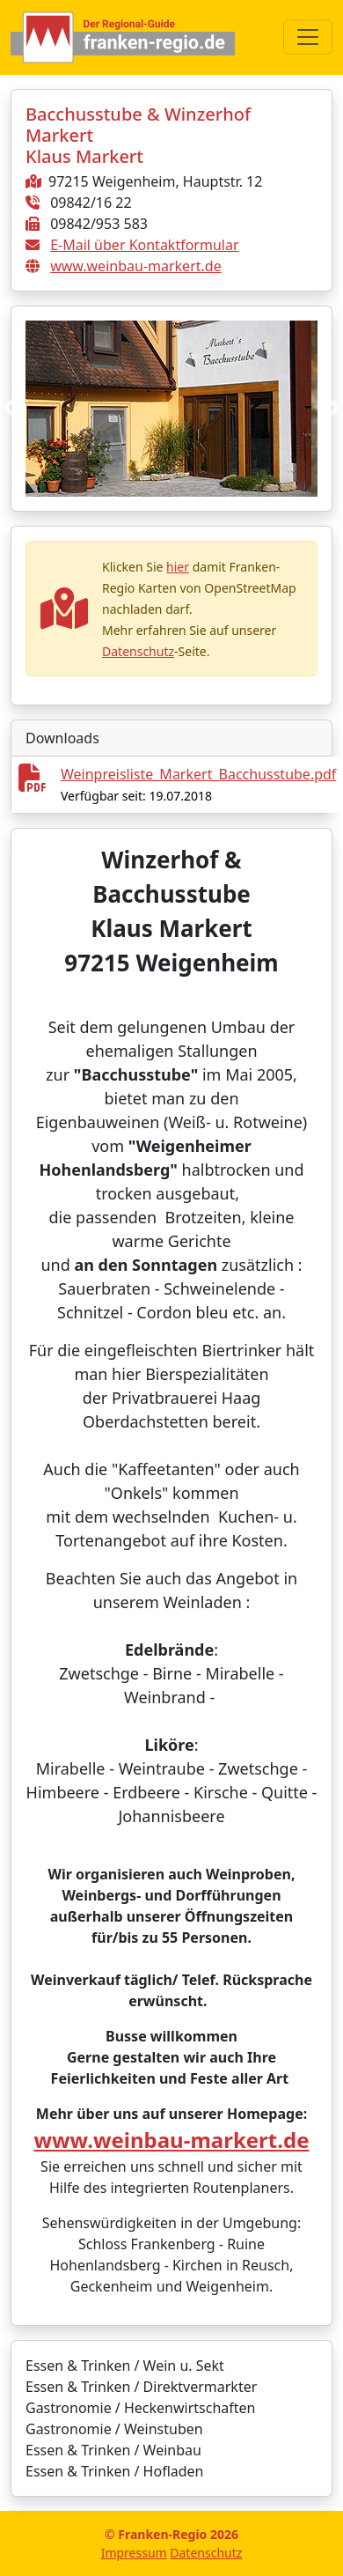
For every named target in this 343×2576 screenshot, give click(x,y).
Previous (12, 408)
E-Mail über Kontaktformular (144, 245)
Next (330, 408)
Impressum (134, 2552)
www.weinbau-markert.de (136, 266)
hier (177, 566)
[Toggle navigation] (307, 37)
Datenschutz (138, 651)
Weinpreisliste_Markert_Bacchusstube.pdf (198, 774)
